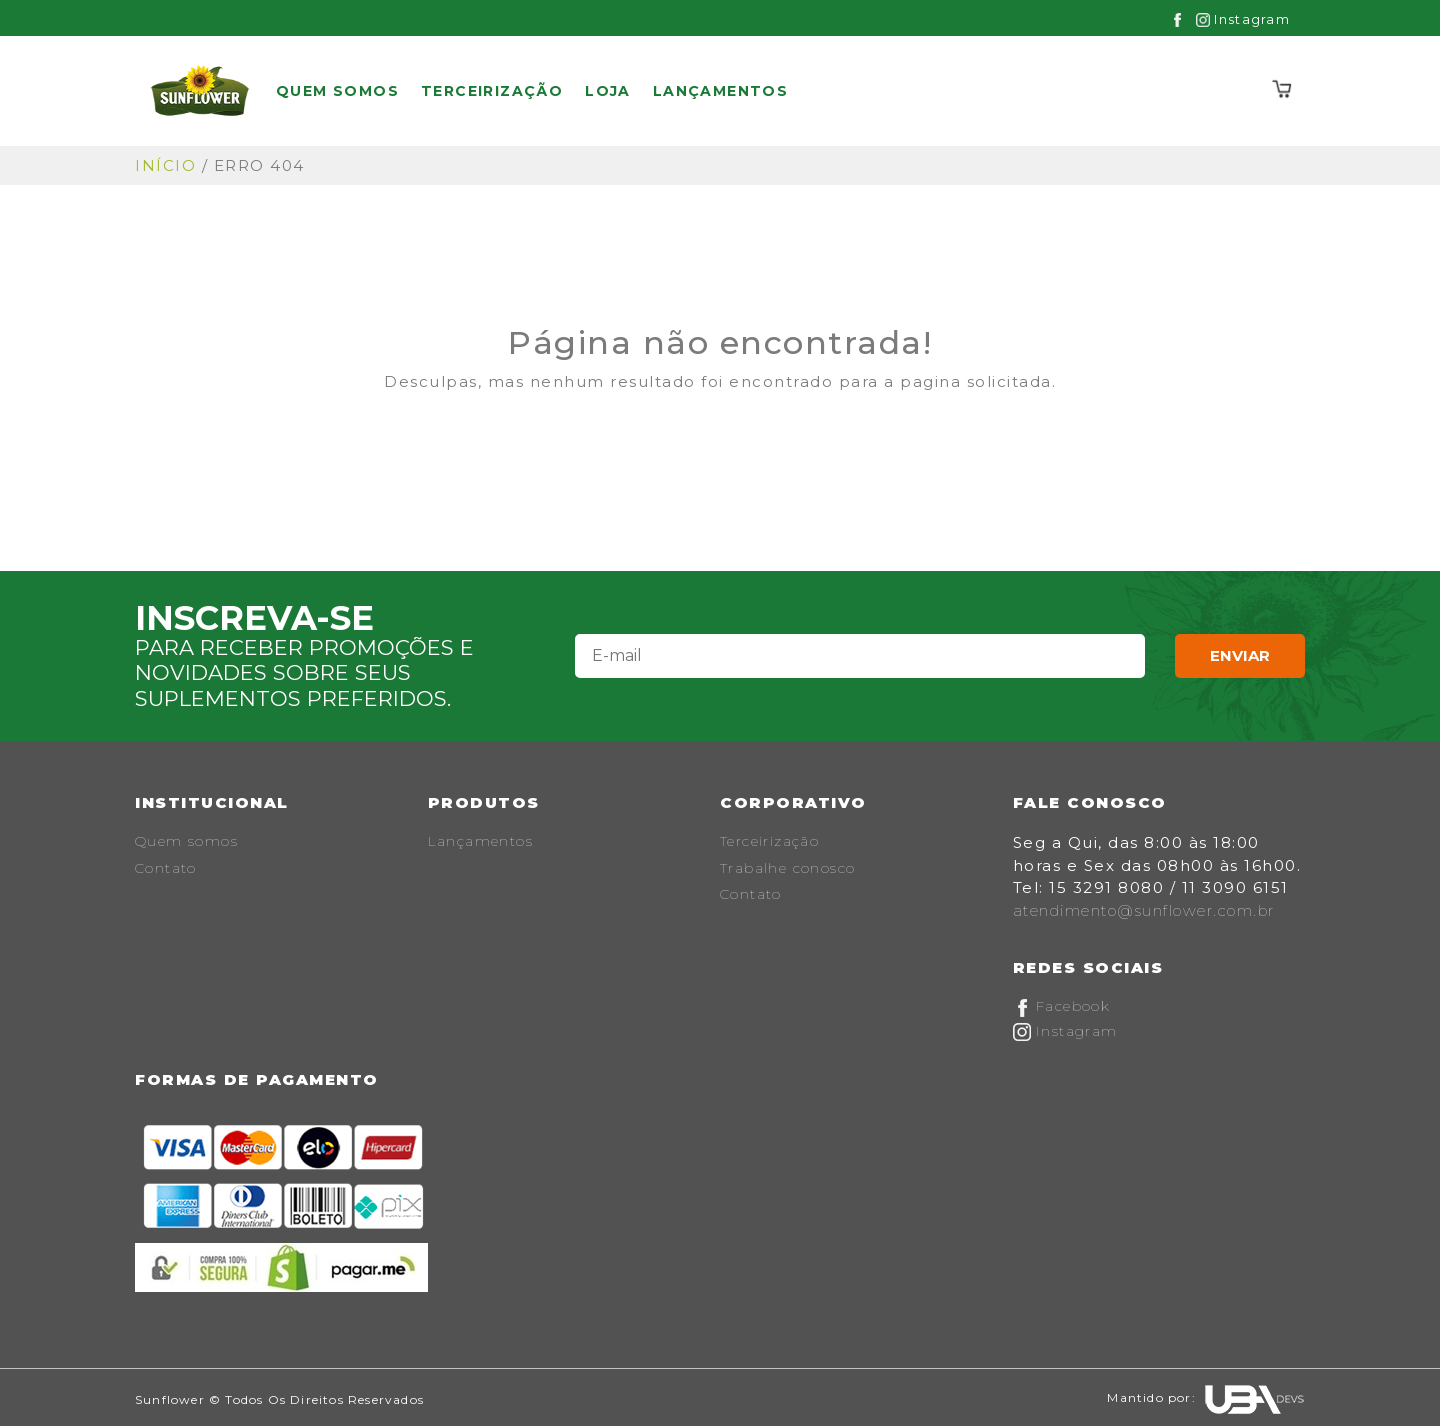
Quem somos (337, 91)
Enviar (1240, 655)
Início (165, 165)
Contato (166, 868)
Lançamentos (720, 91)
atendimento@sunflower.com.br (1144, 910)
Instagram (1243, 19)
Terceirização (492, 91)
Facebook (1062, 1006)
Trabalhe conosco (787, 868)
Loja (608, 91)
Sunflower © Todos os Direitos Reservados (279, 1399)
